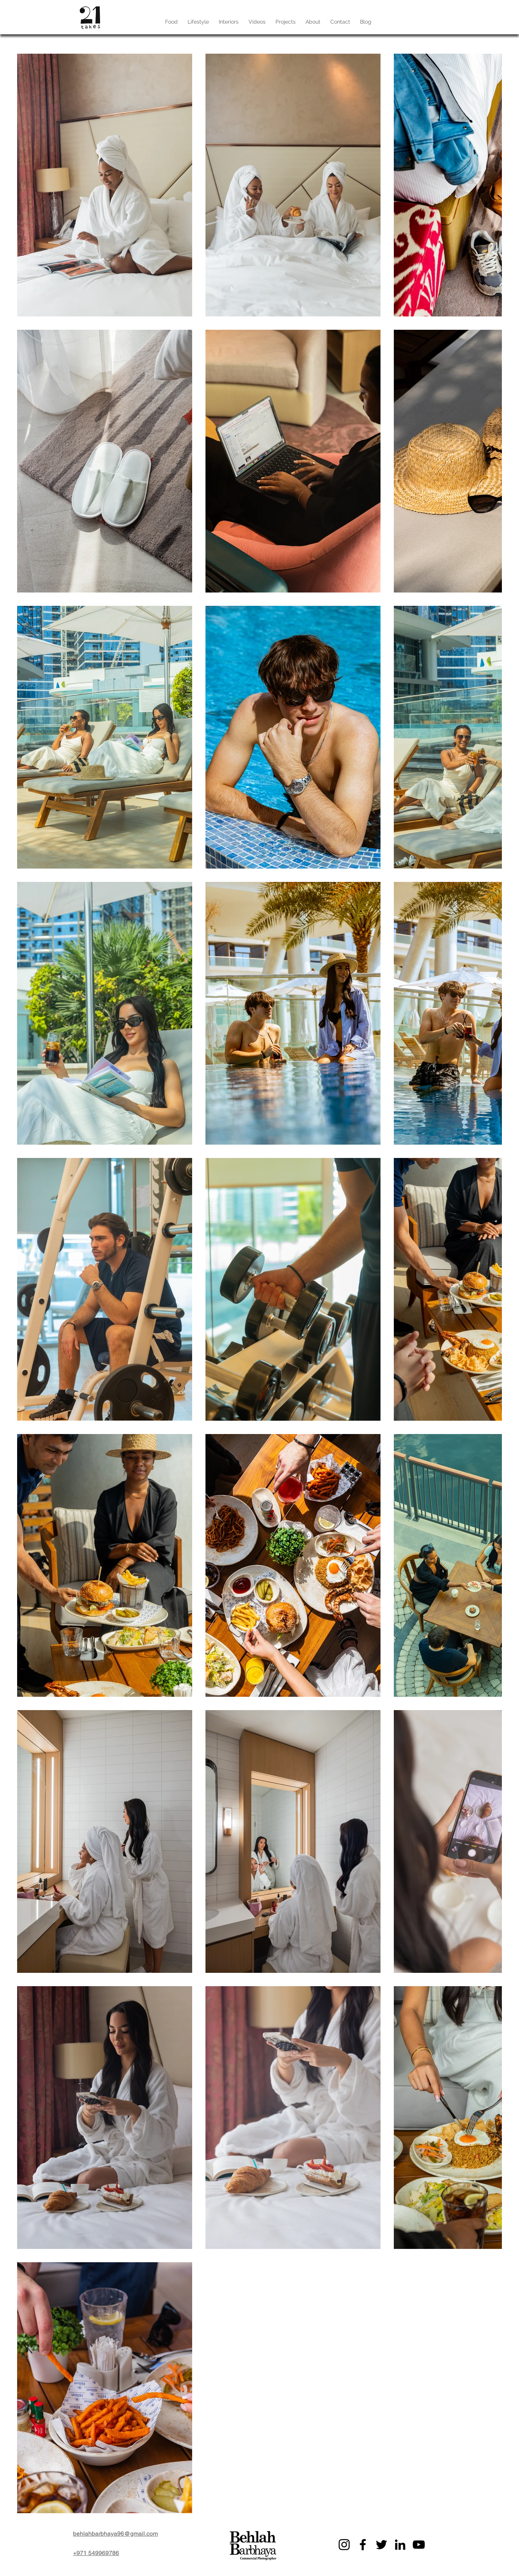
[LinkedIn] (400, 2544)
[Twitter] (381, 2544)
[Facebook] (362, 2544)
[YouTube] (418, 2544)
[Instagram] (344, 2544)
